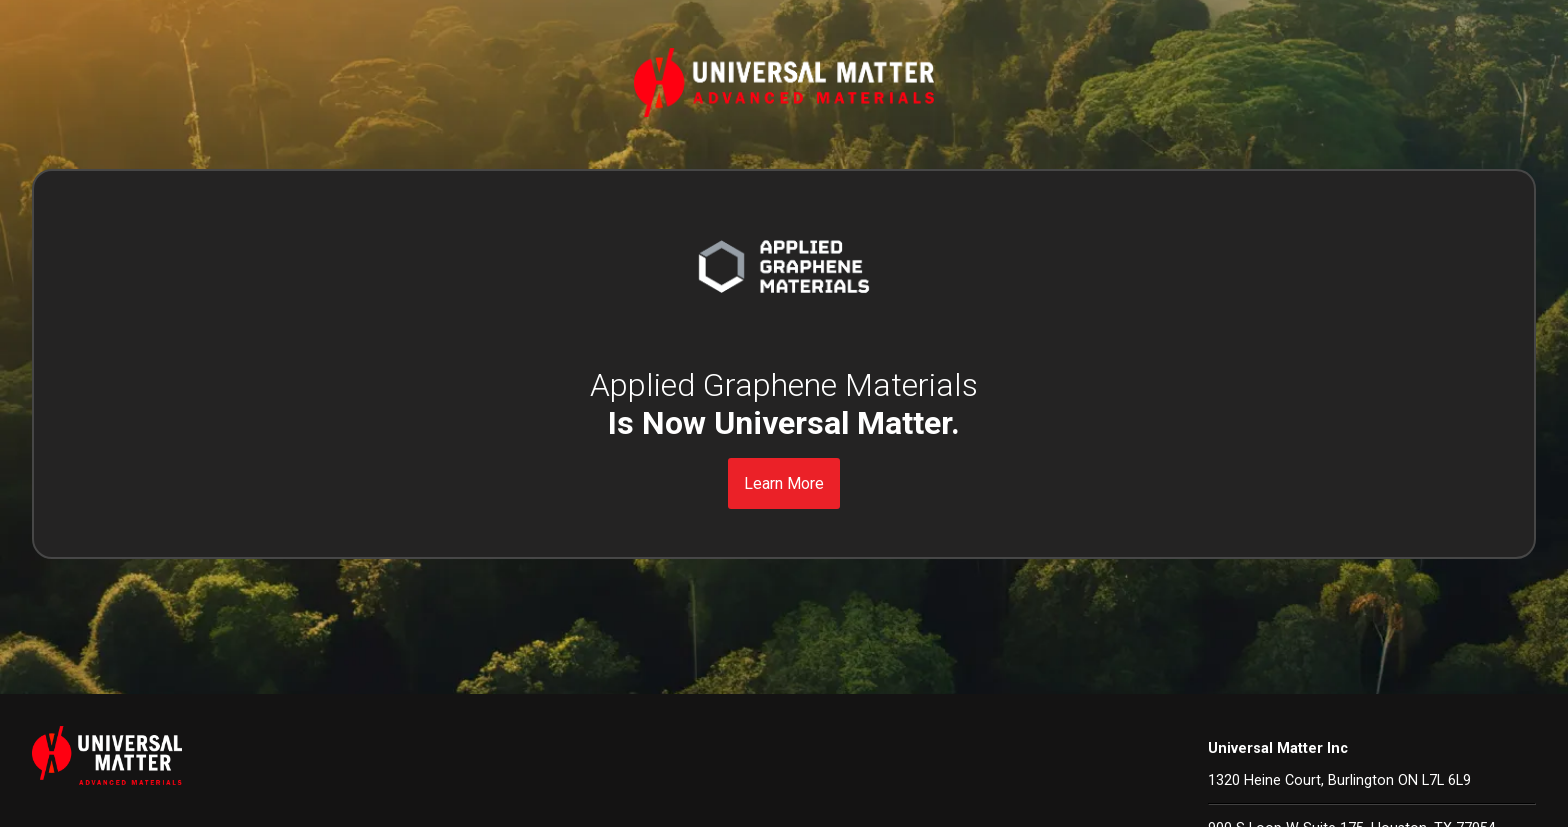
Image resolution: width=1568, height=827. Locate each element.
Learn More (784, 483)
